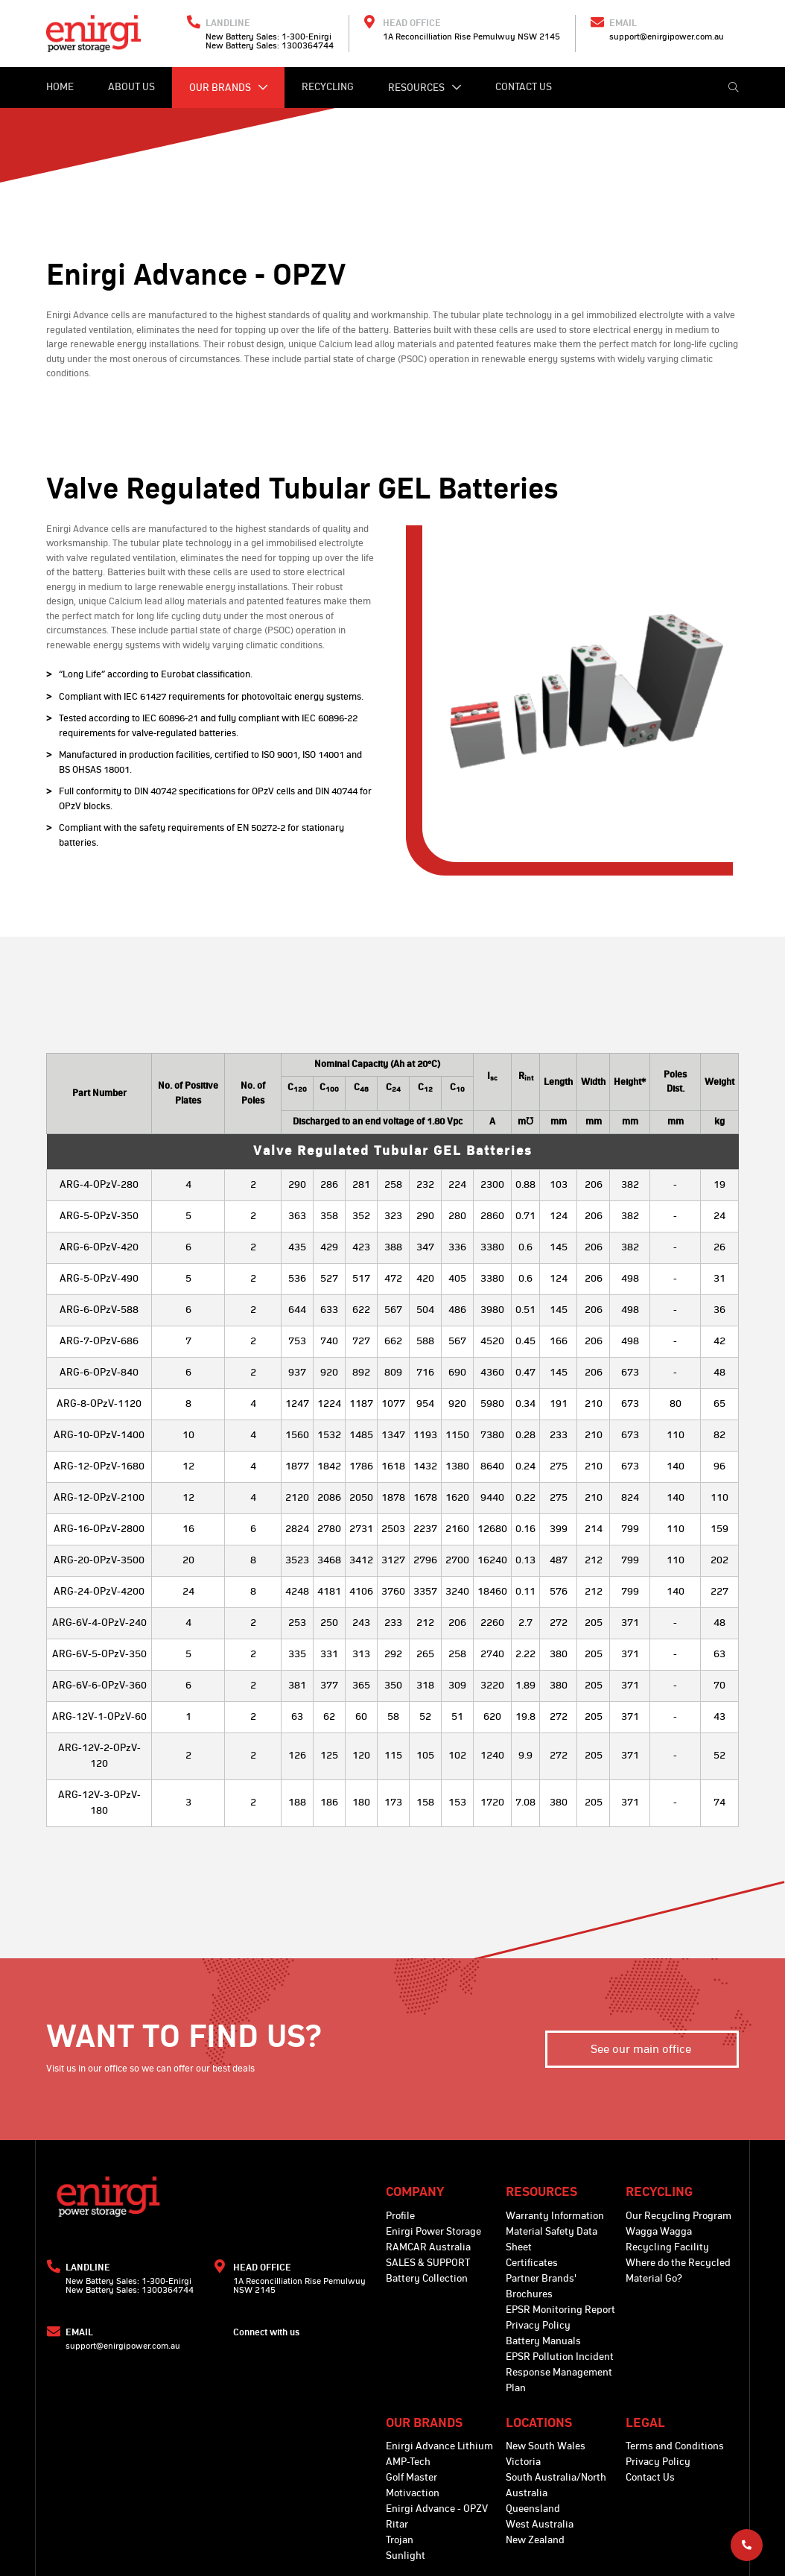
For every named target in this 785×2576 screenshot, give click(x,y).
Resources (424, 87)
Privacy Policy (538, 2325)
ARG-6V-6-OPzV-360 (99, 1685)
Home (60, 87)
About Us (131, 87)
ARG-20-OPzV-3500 (99, 1560)
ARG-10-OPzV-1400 (99, 1435)
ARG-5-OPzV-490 (99, 1278)
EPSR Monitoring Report (560, 2310)
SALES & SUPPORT (428, 2263)
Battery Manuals (543, 2341)
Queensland (533, 2509)
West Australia (539, 2524)
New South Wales (545, 2446)
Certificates (532, 2263)
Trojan (399, 2540)
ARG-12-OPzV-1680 (99, 1466)
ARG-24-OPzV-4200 (99, 1591)
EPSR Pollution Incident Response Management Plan (560, 2372)
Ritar (397, 2524)
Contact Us (523, 87)
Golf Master (411, 2477)
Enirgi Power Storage (433, 2232)
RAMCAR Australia (428, 2247)
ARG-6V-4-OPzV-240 (99, 1623)
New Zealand (535, 2540)
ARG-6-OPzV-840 (99, 1372)
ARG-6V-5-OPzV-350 (99, 1654)
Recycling (328, 87)
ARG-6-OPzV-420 (99, 1247)
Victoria (523, 2462)
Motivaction (412, 2493)
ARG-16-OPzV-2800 (99, 1529)
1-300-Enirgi (306, 36)
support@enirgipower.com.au (666, 36)
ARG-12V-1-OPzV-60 (99, 1717)
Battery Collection (427, 2278)
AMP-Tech (408, 2462)
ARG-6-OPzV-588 (99, 1310)
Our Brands (228, 87)
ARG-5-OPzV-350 (99, 1216)
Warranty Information (555, 2216)
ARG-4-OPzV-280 (99, 1185)
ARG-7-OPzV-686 (99, 1341)
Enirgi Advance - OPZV (437, 2509)
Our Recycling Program (678, 2216)
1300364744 (308, 45)
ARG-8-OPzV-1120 (99, 1404)
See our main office (642, 2049)
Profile (400, 2216)
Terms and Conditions (675, 2446)
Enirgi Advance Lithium (439, 2446)
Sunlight (405, 2556)
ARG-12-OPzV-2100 (99, 1498)
